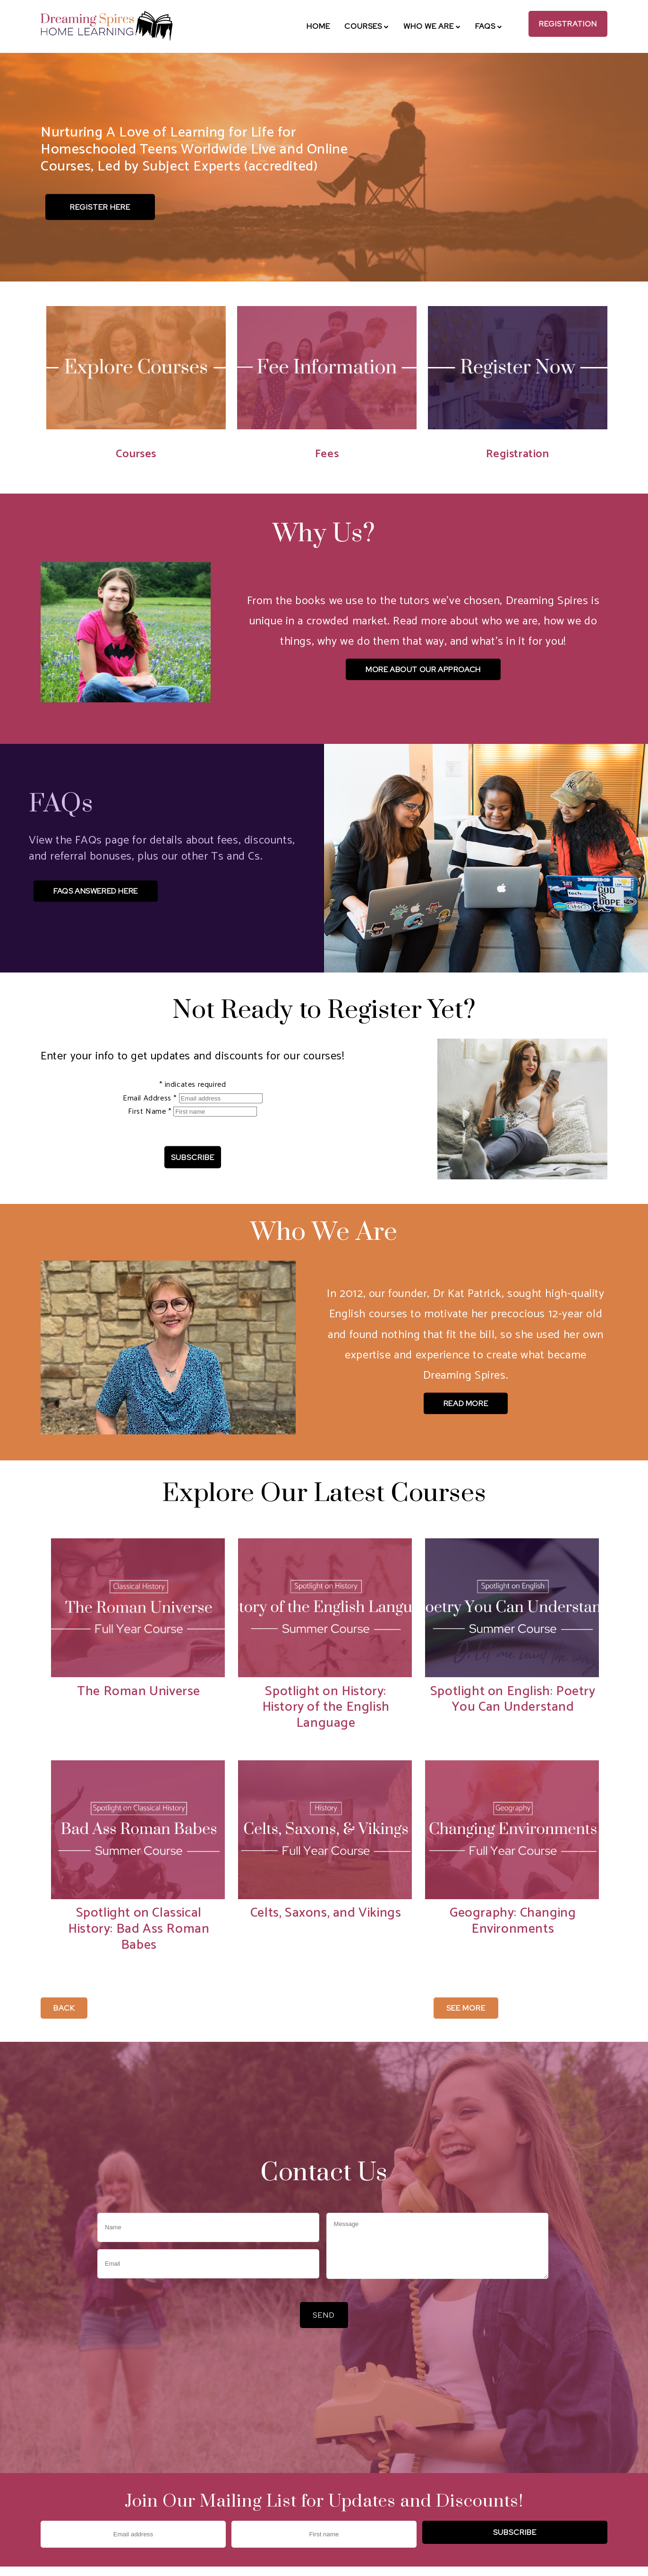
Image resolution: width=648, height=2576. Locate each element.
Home (318, 26)
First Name (150, 1111)
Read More (465, 1403)
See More (466, 2008)
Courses (366, 26)
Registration (568, 24)
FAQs (489, 26)
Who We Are (432, 26)
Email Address (151, 1098)
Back (64, 2008)
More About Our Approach (423, 669)
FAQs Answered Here (95, 891)
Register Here (100, 207)
